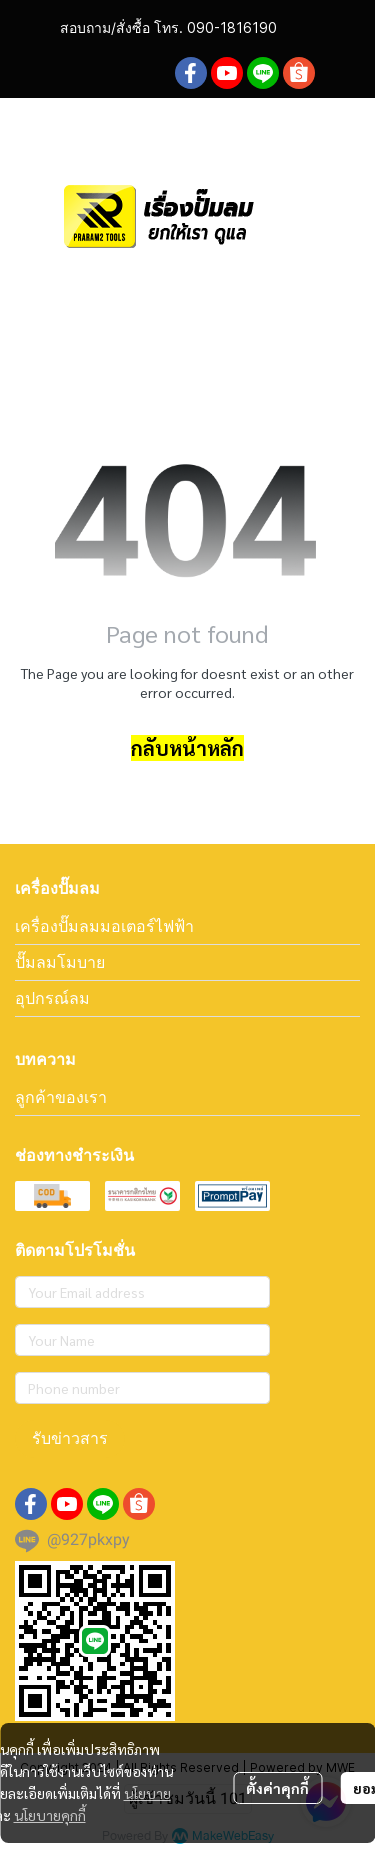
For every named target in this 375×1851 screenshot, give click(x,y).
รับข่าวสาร (70, 1438)
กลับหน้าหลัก (187, 748)
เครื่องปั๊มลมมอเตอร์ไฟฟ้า (104, 926)
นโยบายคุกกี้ (50, 1815)
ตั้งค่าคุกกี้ (277, 1788)
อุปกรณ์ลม (52, 998)
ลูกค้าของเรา (61, 1097)
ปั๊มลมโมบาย (60, 962)
